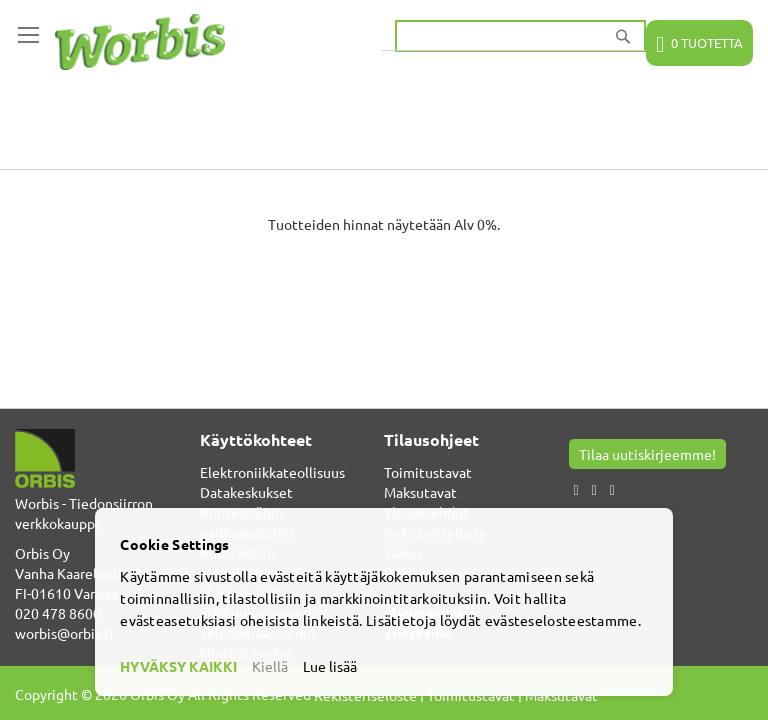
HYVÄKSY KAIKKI (178, 666)
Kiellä (270, 666)
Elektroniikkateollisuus (272, 472)
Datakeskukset (246, 492)
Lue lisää (330, 666)
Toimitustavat (428, 472)
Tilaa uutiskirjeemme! (647, 454)
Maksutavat (420, 492)
